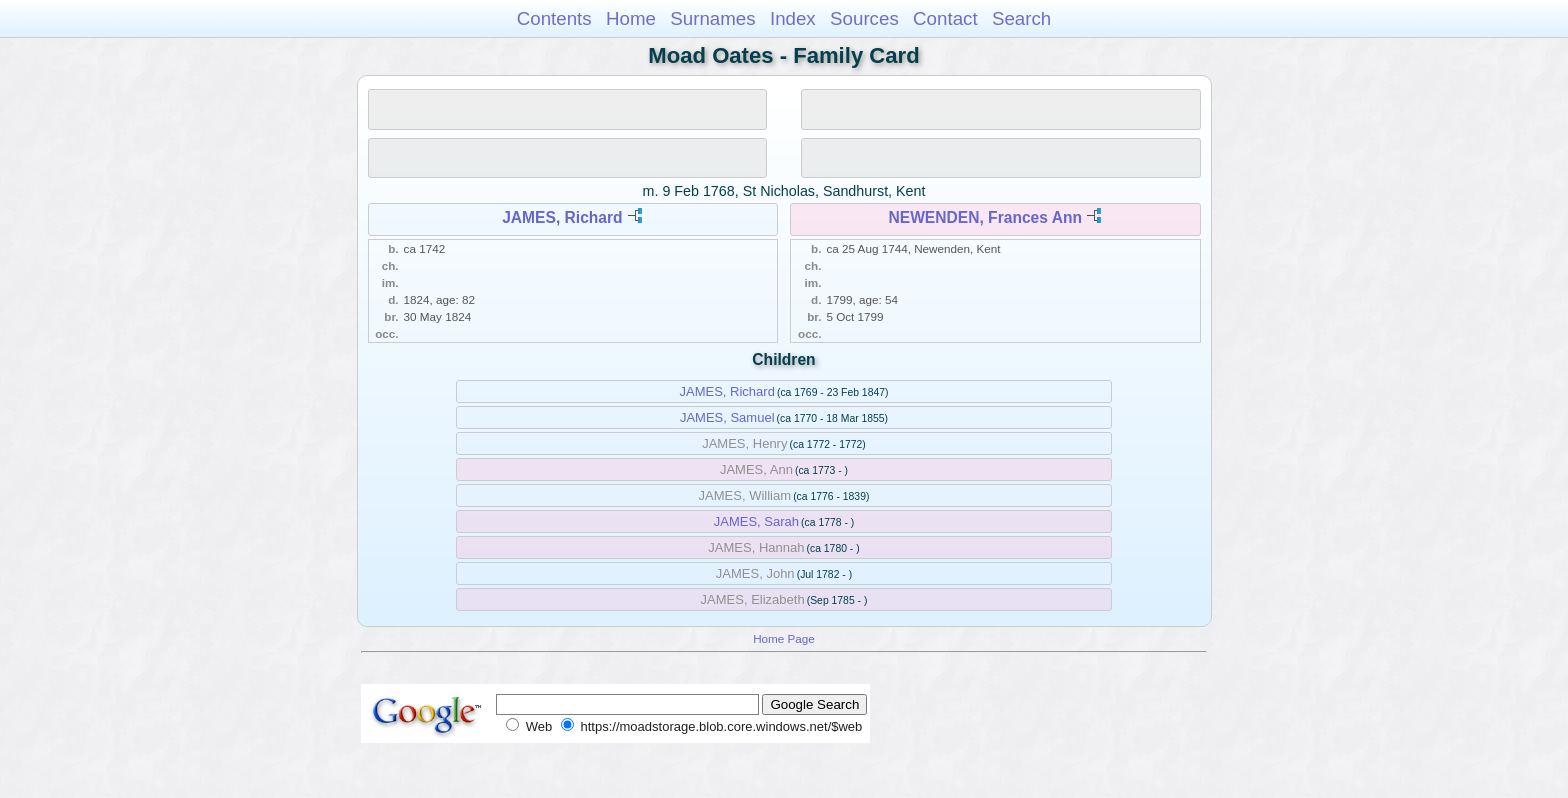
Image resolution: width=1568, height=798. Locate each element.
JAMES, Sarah (756, 521)
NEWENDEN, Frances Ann (985, 217)
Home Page (784, 638)
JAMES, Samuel (727, 417)
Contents (554, 18)
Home (631, 18)
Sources (864, 18)
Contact (945, 18)
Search (1021, 18)
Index (793, 18)
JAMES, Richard (562, 217)
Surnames (712, 18)
